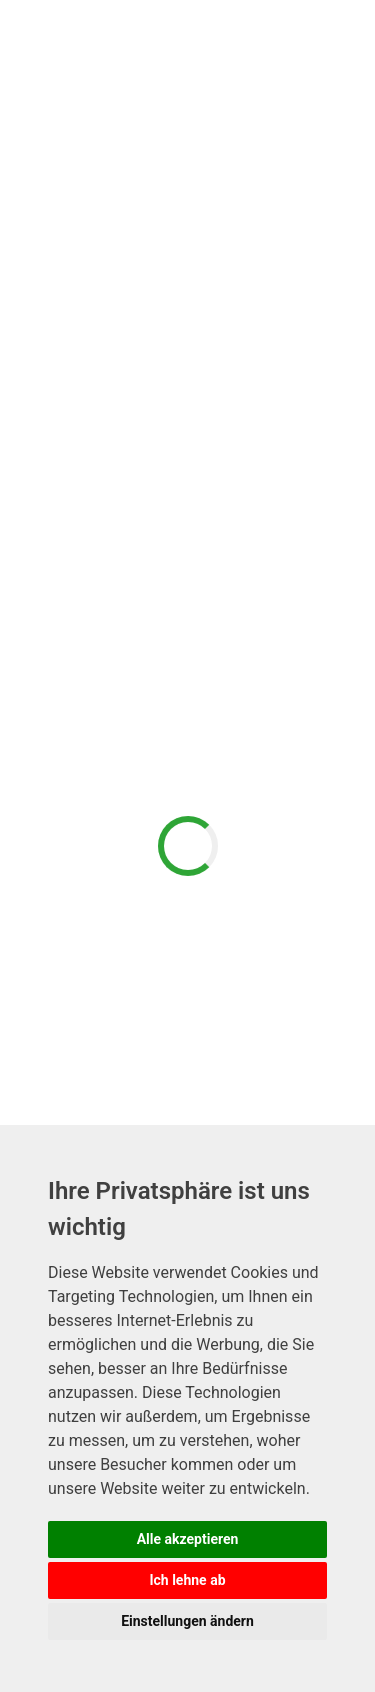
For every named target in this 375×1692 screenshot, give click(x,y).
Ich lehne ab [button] (187, 1580)
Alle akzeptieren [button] (188, 1539)
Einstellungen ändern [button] (187, 1621)
